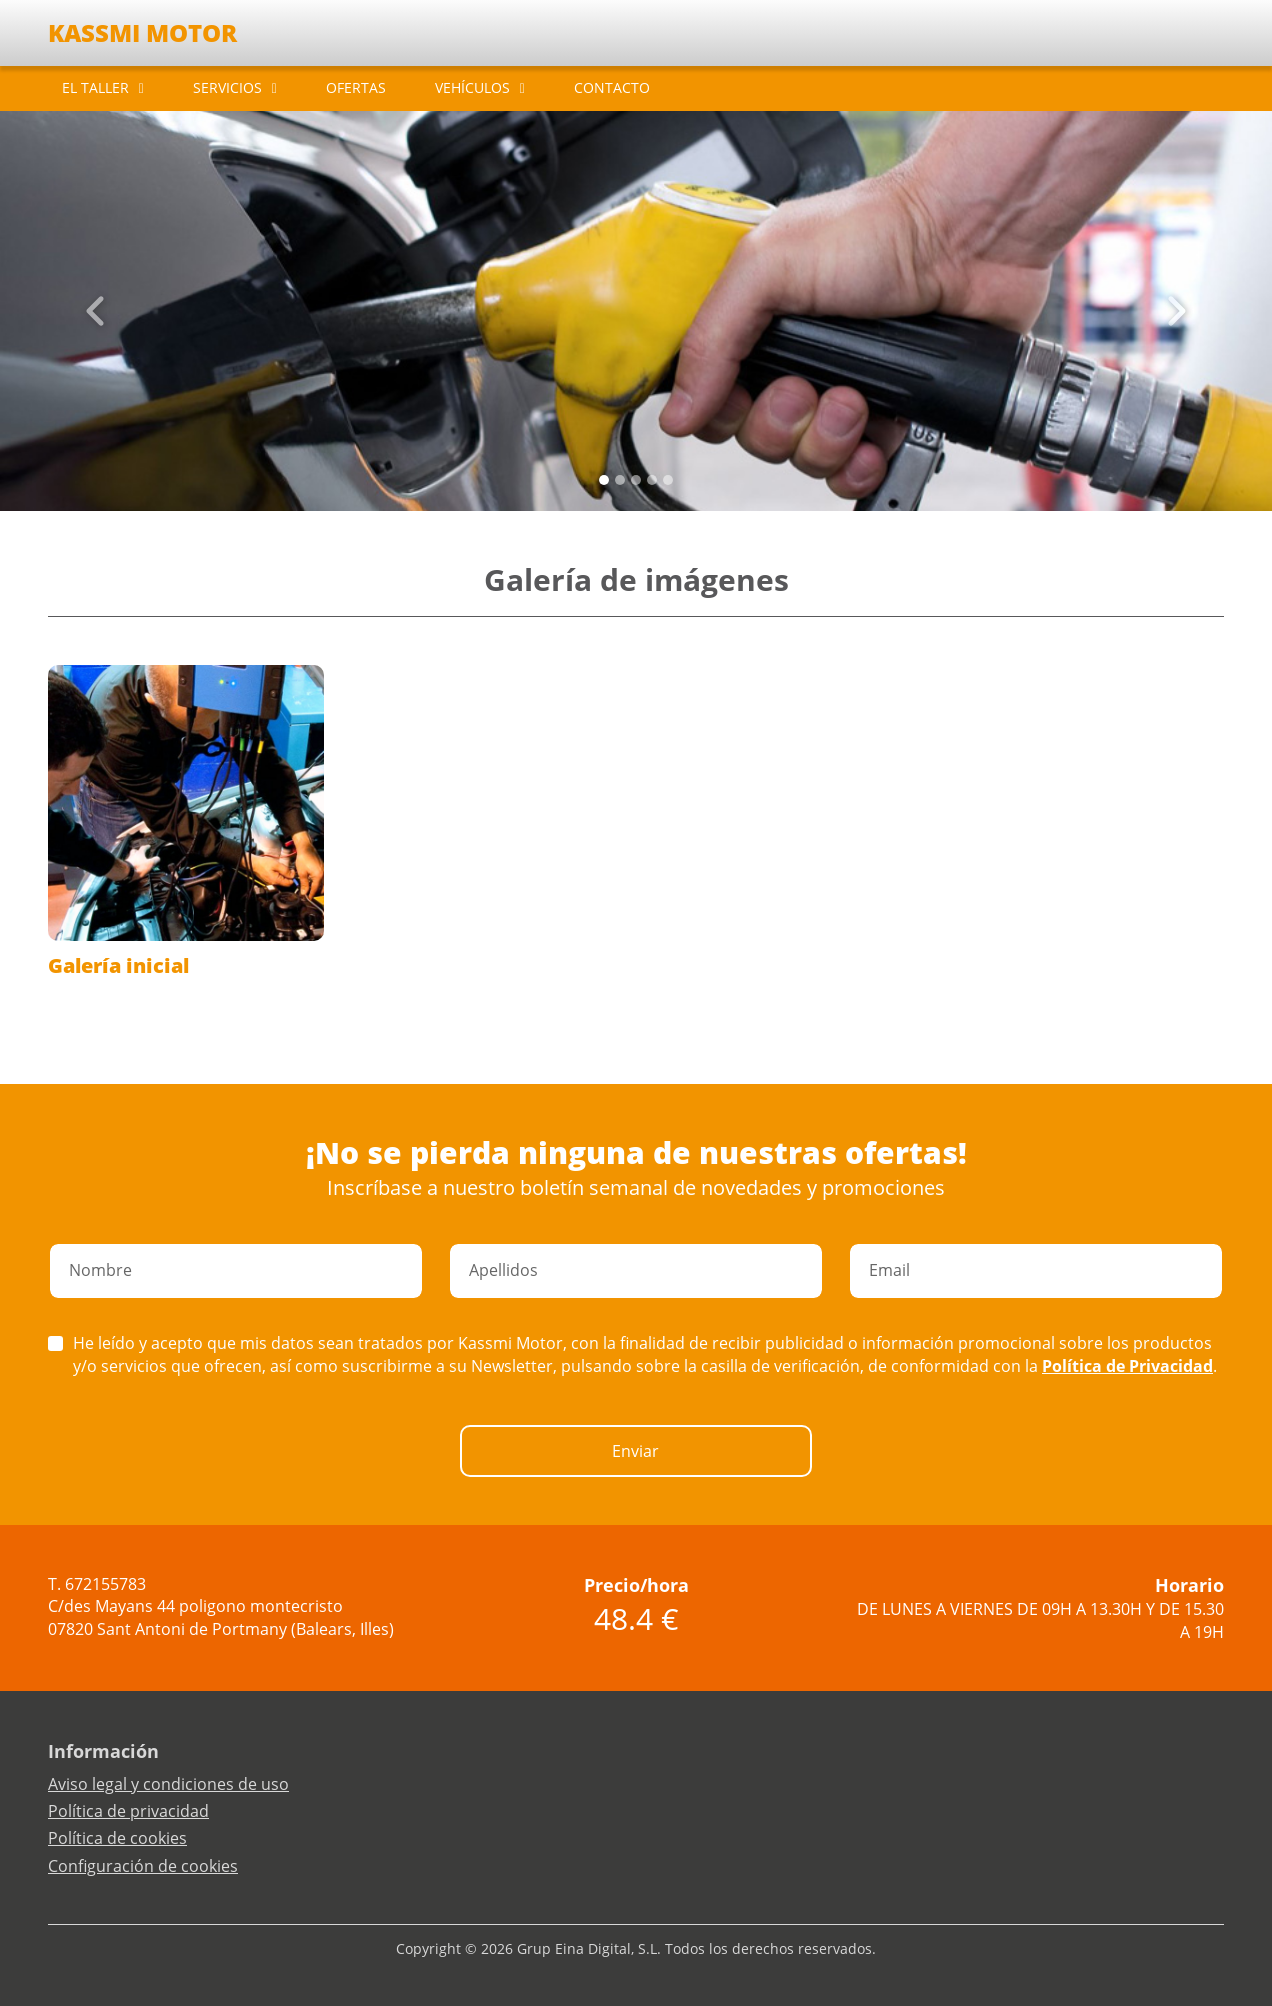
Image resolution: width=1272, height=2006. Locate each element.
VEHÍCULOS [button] (472, 87)
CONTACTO (612, 87)
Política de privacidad (128, 1811)
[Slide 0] (604, 480)
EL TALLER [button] (95, 87)
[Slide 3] (652, 480)
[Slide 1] (620, 480)
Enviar (635, 1451)
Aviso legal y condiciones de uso (168, 1784)
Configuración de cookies (143, 1866)
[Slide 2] (636, 480)
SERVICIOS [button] (227, 87)
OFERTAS (356, 87)
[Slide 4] (668, 480)
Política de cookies (117, 1838)
